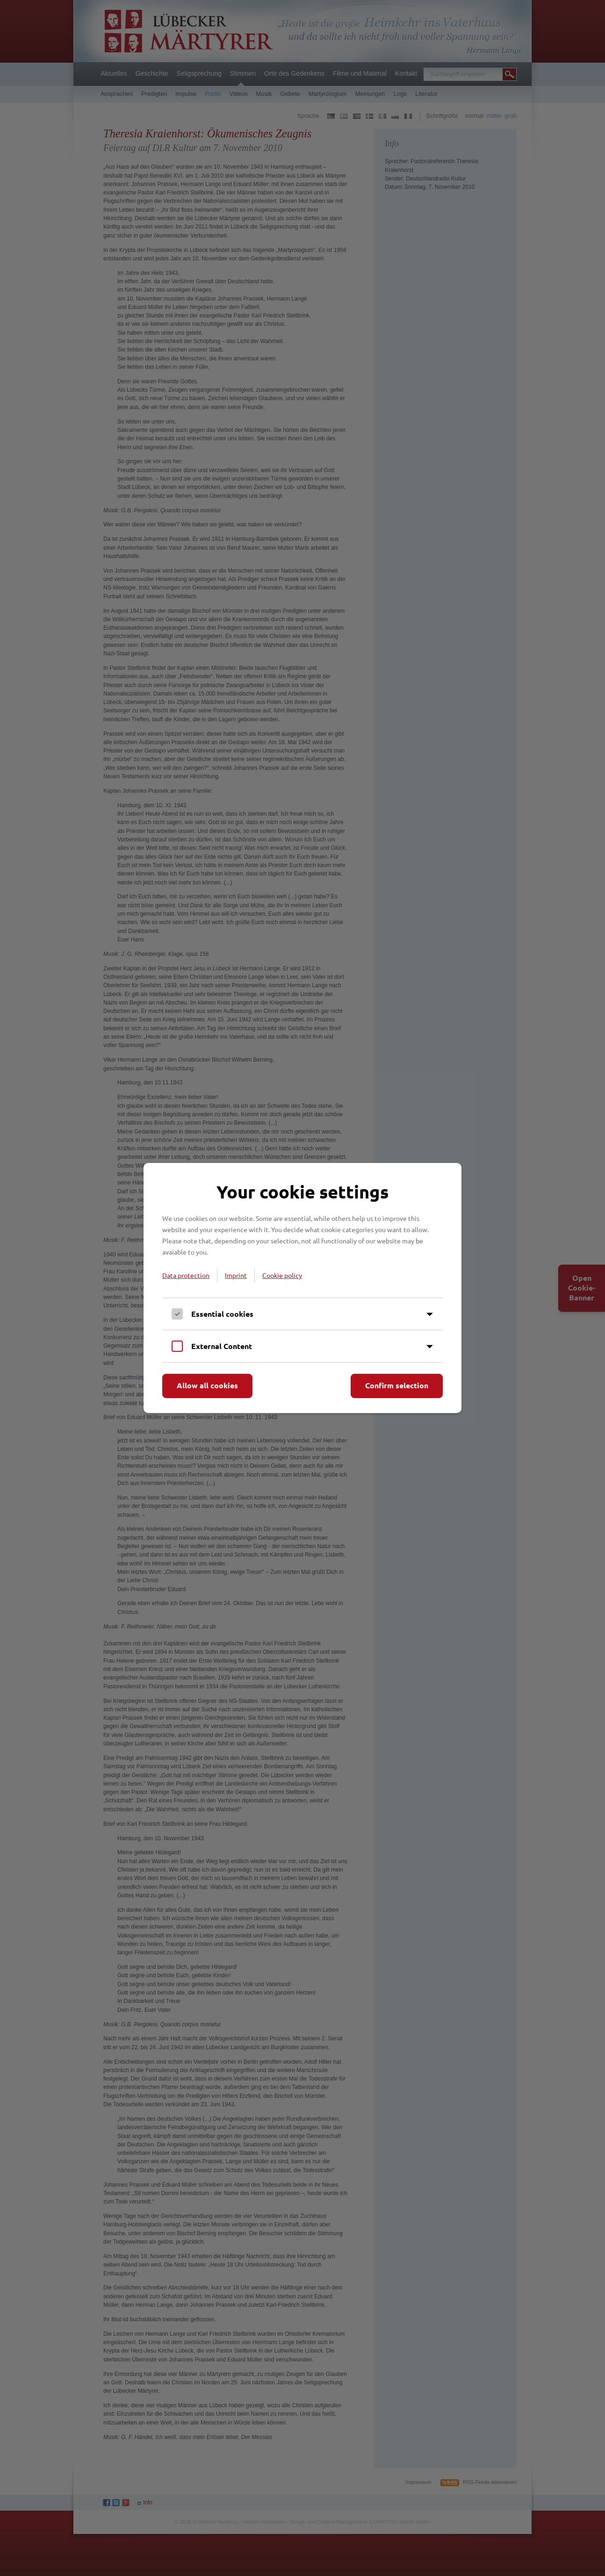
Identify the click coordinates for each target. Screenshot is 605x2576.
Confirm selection (396, 1385)
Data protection (185, 1275)
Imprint (236, 1275)
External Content (221, 1346)
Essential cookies (222, 1314)
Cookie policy (282, 1275)
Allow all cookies (207, 1385)
